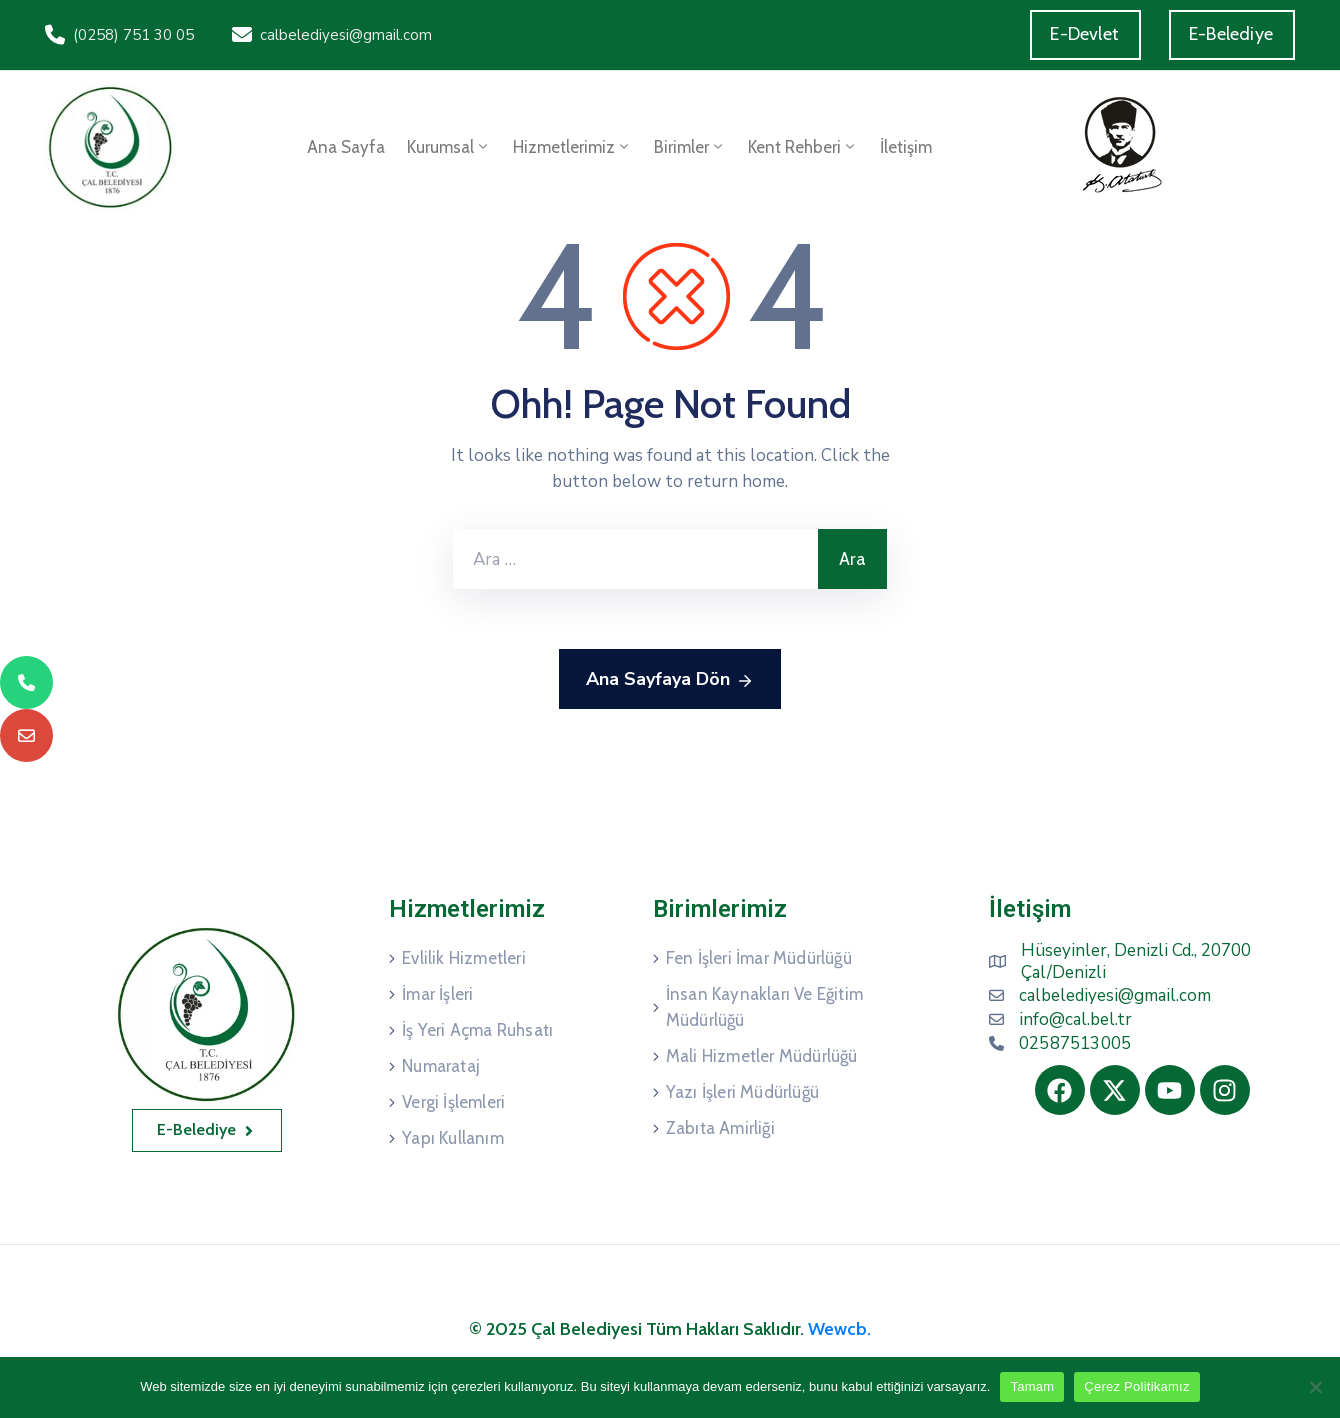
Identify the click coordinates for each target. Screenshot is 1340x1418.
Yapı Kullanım (453, 1138)
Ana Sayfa (346, 147)
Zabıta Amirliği (720, 1128)
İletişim (906, 147)
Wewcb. (839, 1329)
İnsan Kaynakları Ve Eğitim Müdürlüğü (764, 1007)
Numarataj (441, 1066)
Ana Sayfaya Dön (670, 680)
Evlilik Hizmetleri (464, 958)
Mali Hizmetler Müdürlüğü (762, 1056)
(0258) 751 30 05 (133, 35)
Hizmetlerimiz (572, 147)
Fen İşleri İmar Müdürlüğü (759, 958)
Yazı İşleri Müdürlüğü (742, 1092)
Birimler (690, 147)
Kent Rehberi (803, 147)
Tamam (1032, 1386)
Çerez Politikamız (1136, 1386)
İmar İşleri (437, 994)
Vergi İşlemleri (453, 1102)
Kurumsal (449, 147)
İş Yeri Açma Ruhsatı (477, 1030)
